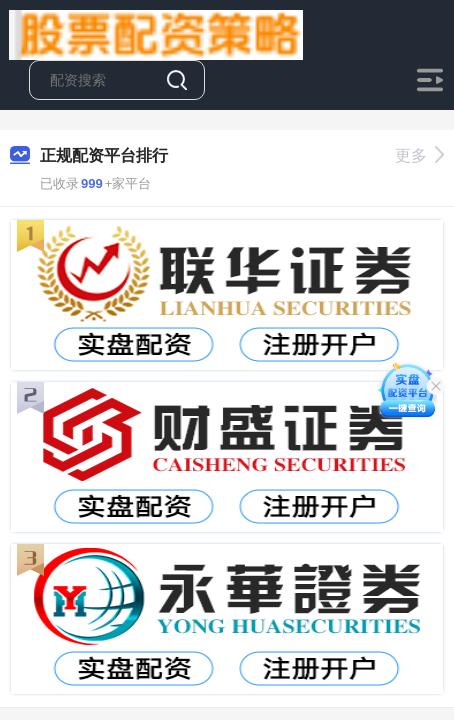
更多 (419, 155)
